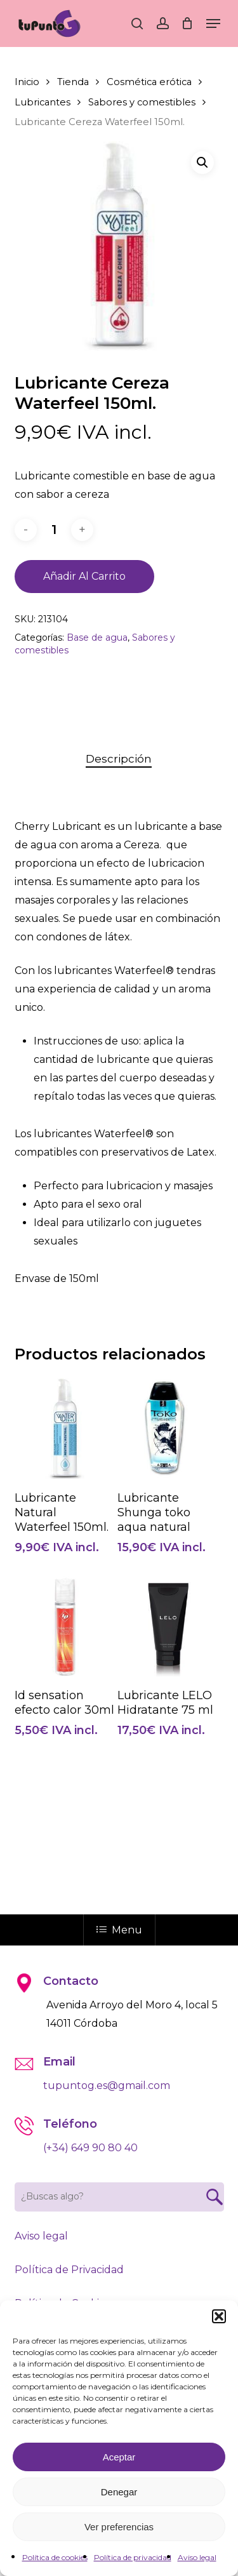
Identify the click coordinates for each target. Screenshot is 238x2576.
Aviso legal (197, 2557)
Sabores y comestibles (141, 102)
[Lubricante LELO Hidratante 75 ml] (167, 1626)
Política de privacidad (132, 2557)
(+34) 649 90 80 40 (90, 2148)
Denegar (119, 2491)
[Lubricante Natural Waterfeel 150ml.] (65, 1428)
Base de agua (97, 637)
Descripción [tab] (119, 758)
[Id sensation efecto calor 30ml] (65, 1626)
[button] (219, 2316)
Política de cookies (55, 2557)
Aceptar (119, 2457)
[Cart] (187, 23)
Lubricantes (42, 102)
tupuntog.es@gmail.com (106, 2085)
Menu (119, 1930)
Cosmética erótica (149, 82)
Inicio (27, 82)
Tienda (73, 82)
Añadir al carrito (84, 576)
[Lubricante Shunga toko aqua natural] (167, 1428)
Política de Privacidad (69, 2270)
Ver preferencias (119, 2526)
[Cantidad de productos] (54, 530)
